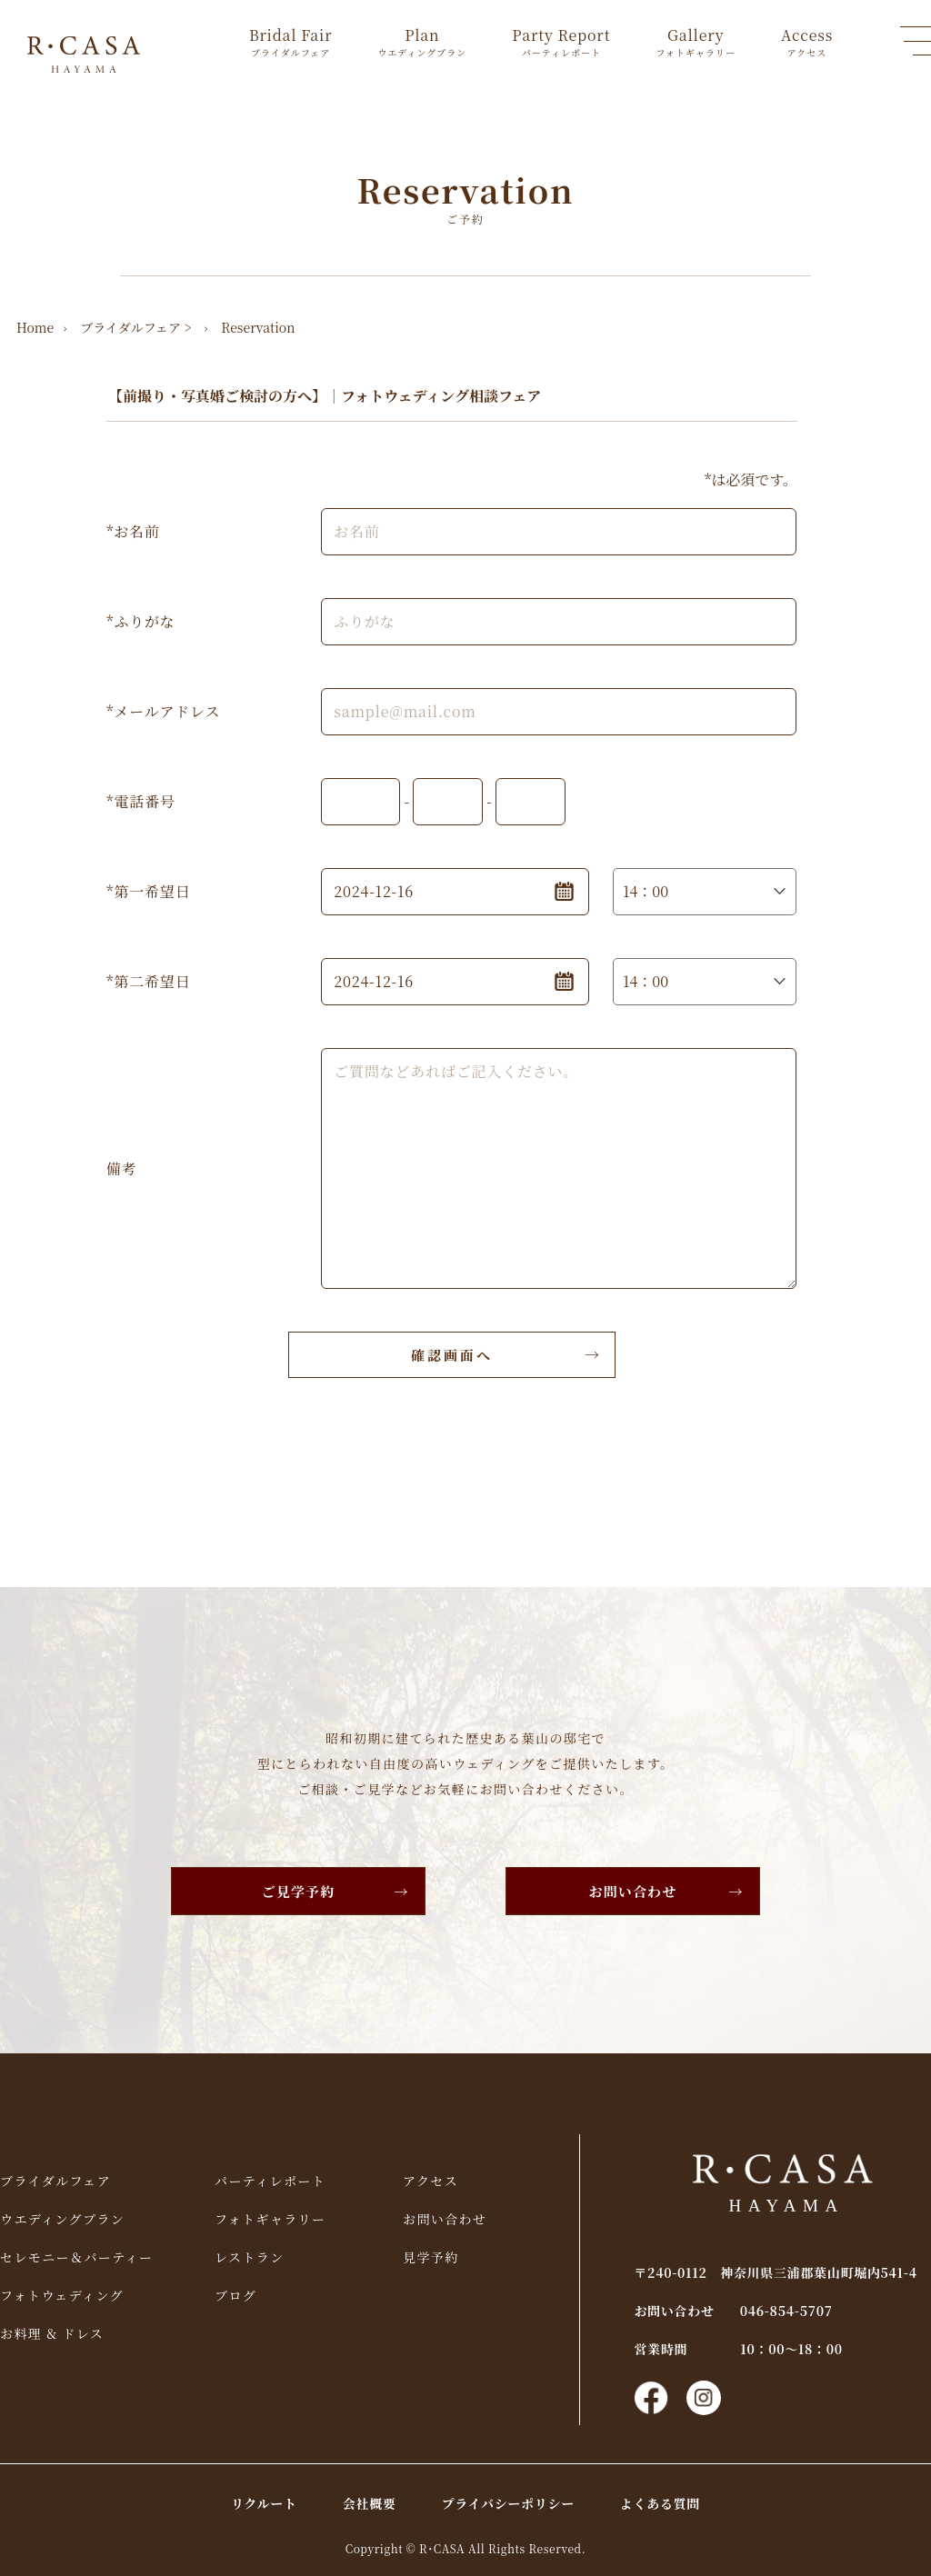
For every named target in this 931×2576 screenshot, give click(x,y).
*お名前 (133, 531)
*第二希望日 (148, 981)
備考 (121, 1168)
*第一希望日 (148, 891)
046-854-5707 (786, 2310)
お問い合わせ (633, 1891)
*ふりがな (140, 621)
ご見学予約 (298, 1891)
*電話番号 (140, 801)
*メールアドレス (163, 711)
